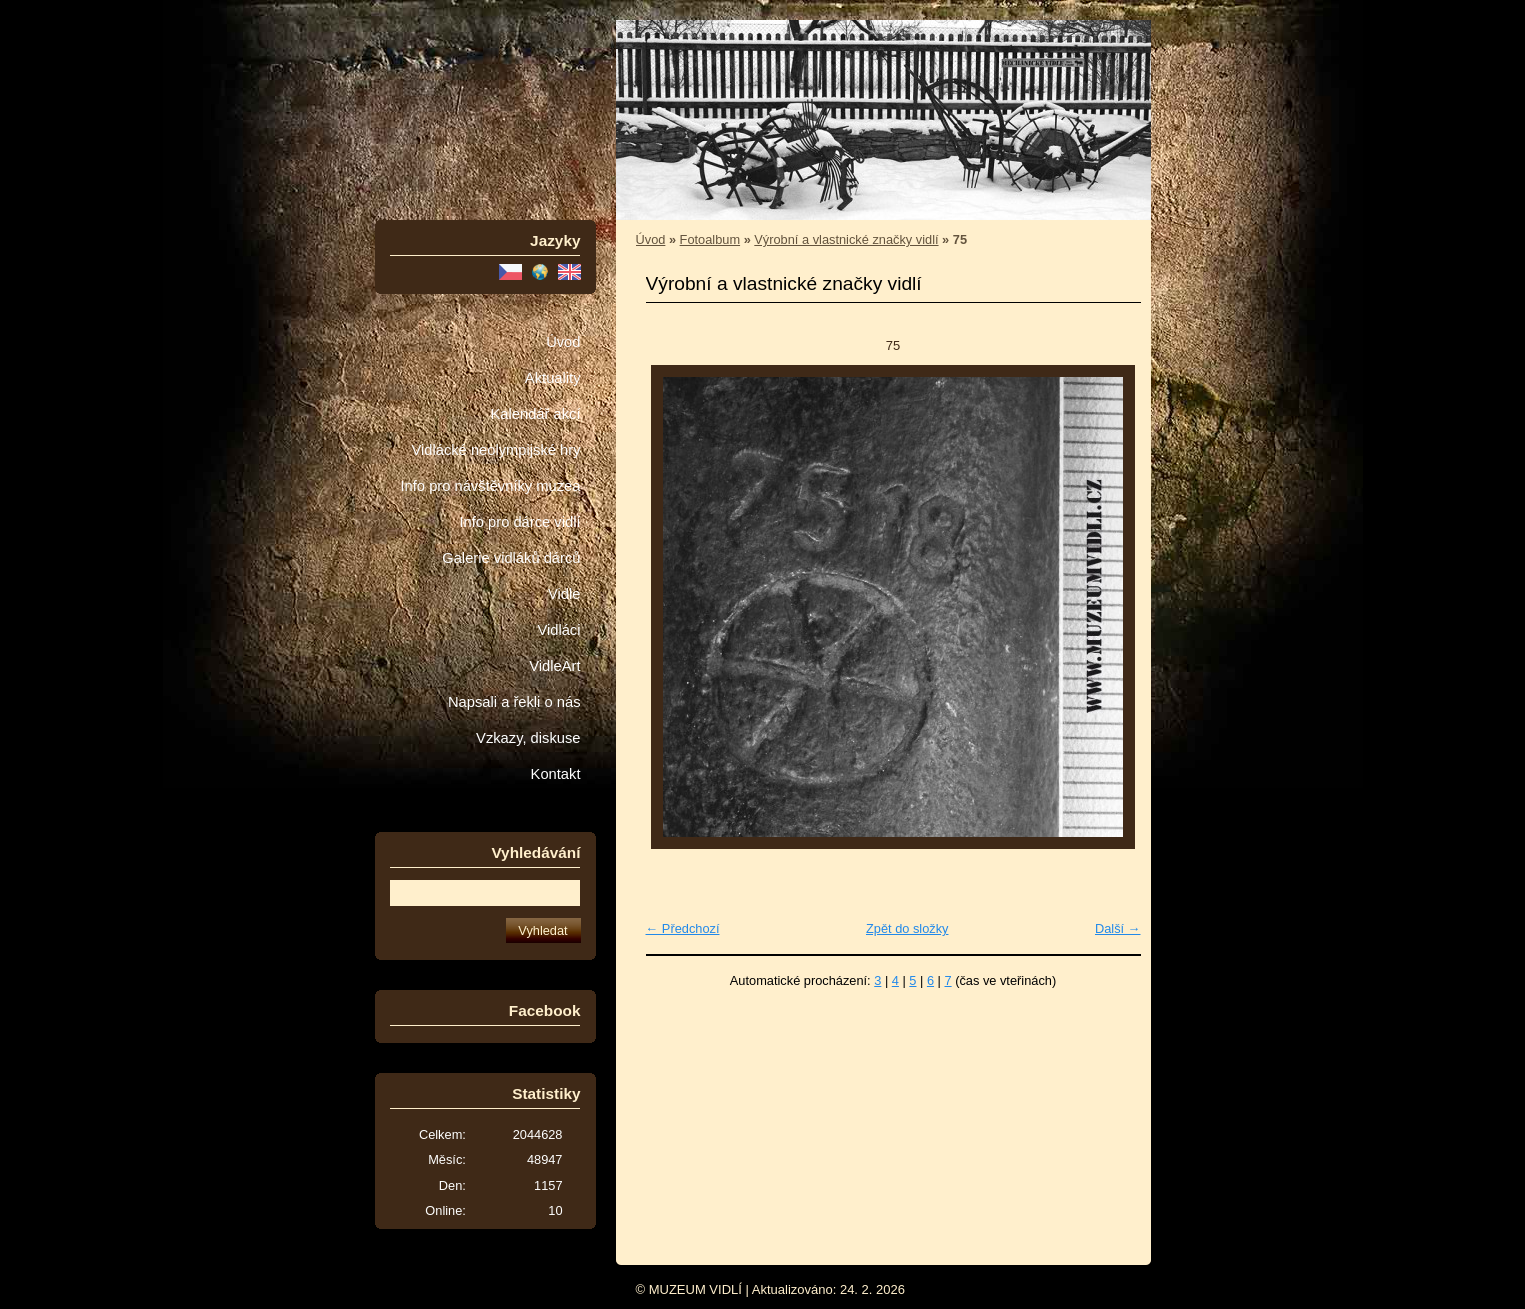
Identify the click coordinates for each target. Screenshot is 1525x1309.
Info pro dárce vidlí (519, 522)
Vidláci (558, 630)
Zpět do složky (907, 928)
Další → (1118, 928)
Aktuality (553, 378)
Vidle (564, 594)
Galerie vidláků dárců (511, 558)
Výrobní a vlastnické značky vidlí (846, 239)
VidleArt (554, 666)
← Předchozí (683, 928)
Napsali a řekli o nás (514, 702)
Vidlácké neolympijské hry (495, 450)
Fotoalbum (710, 239)
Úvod (563, 342)
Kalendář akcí (535, 414)
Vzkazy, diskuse (528, 738)
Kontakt (556, 774)
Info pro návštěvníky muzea (491, 486)
